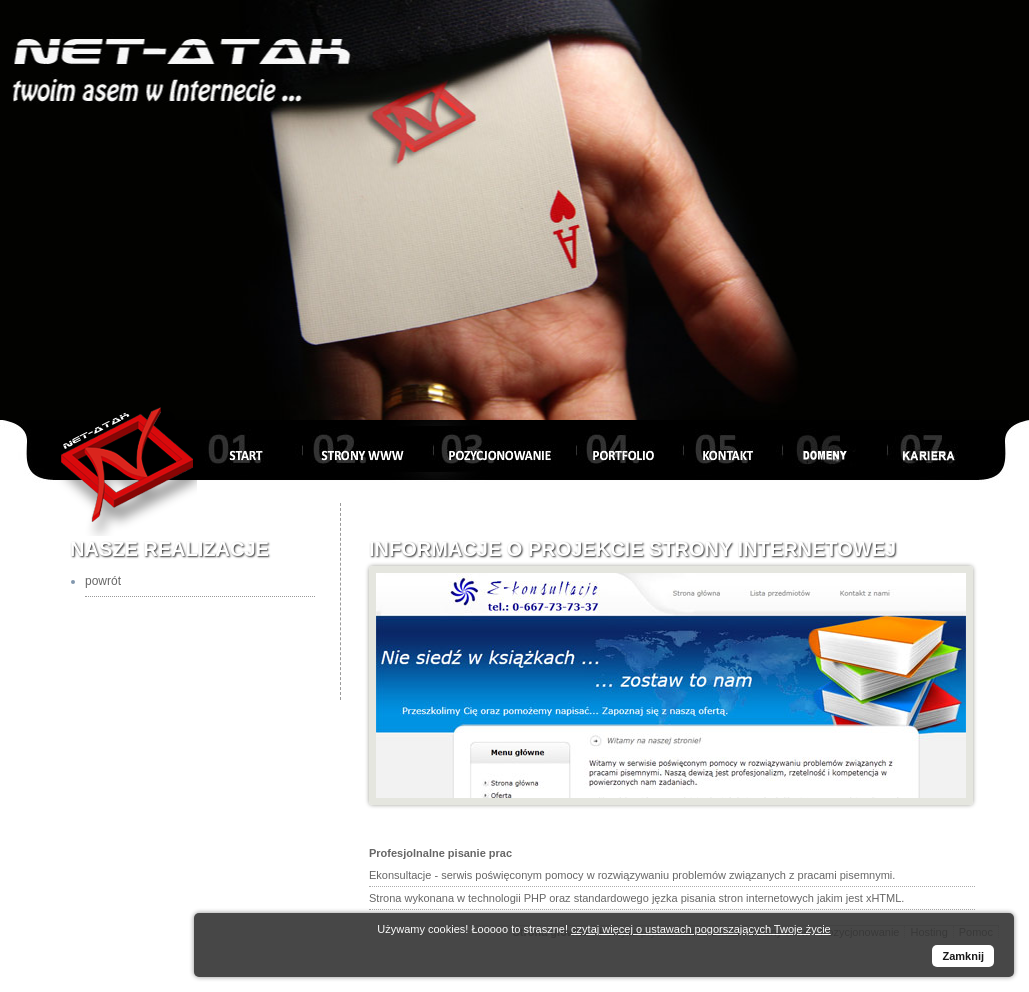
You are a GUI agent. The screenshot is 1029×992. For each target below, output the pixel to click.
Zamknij (963, 956)
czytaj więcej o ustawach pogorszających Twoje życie (701, 929)
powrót (103, 581)
